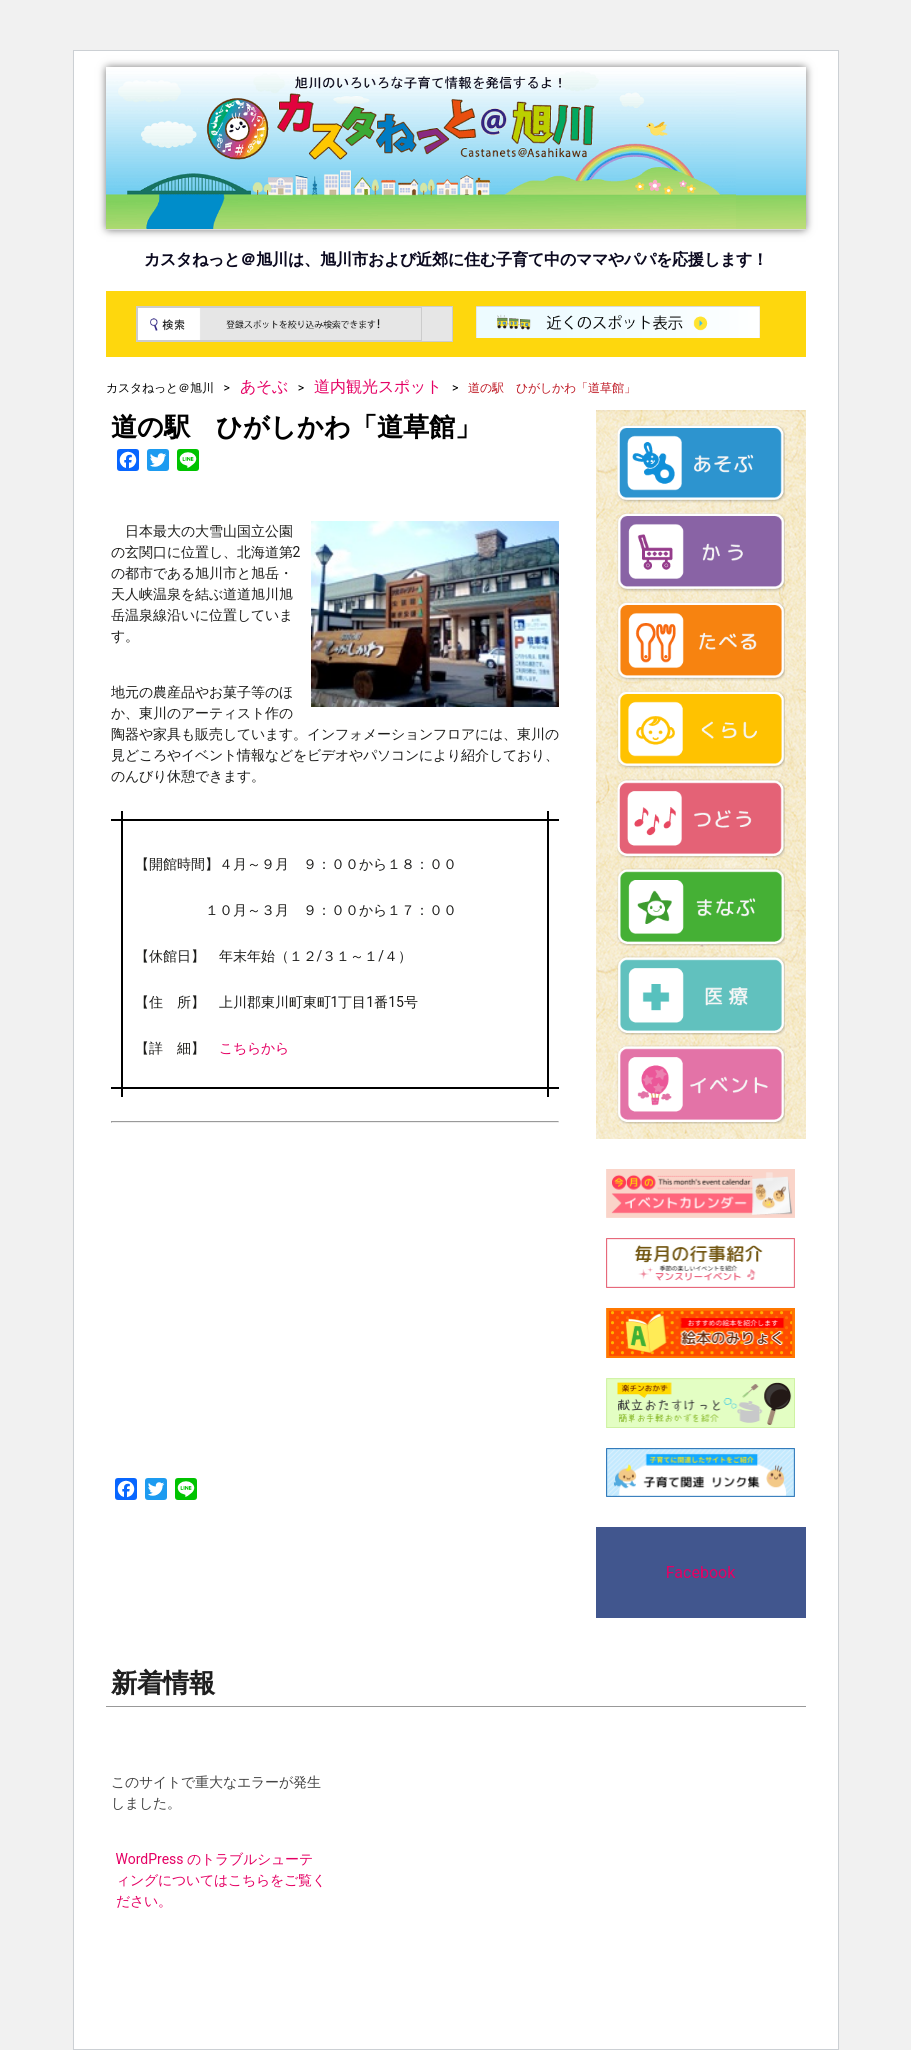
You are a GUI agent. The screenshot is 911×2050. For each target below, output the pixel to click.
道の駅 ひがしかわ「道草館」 (296, 427)
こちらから (254, 1048)
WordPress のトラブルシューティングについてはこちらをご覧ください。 (221, 1880)
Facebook (700, 1572)
